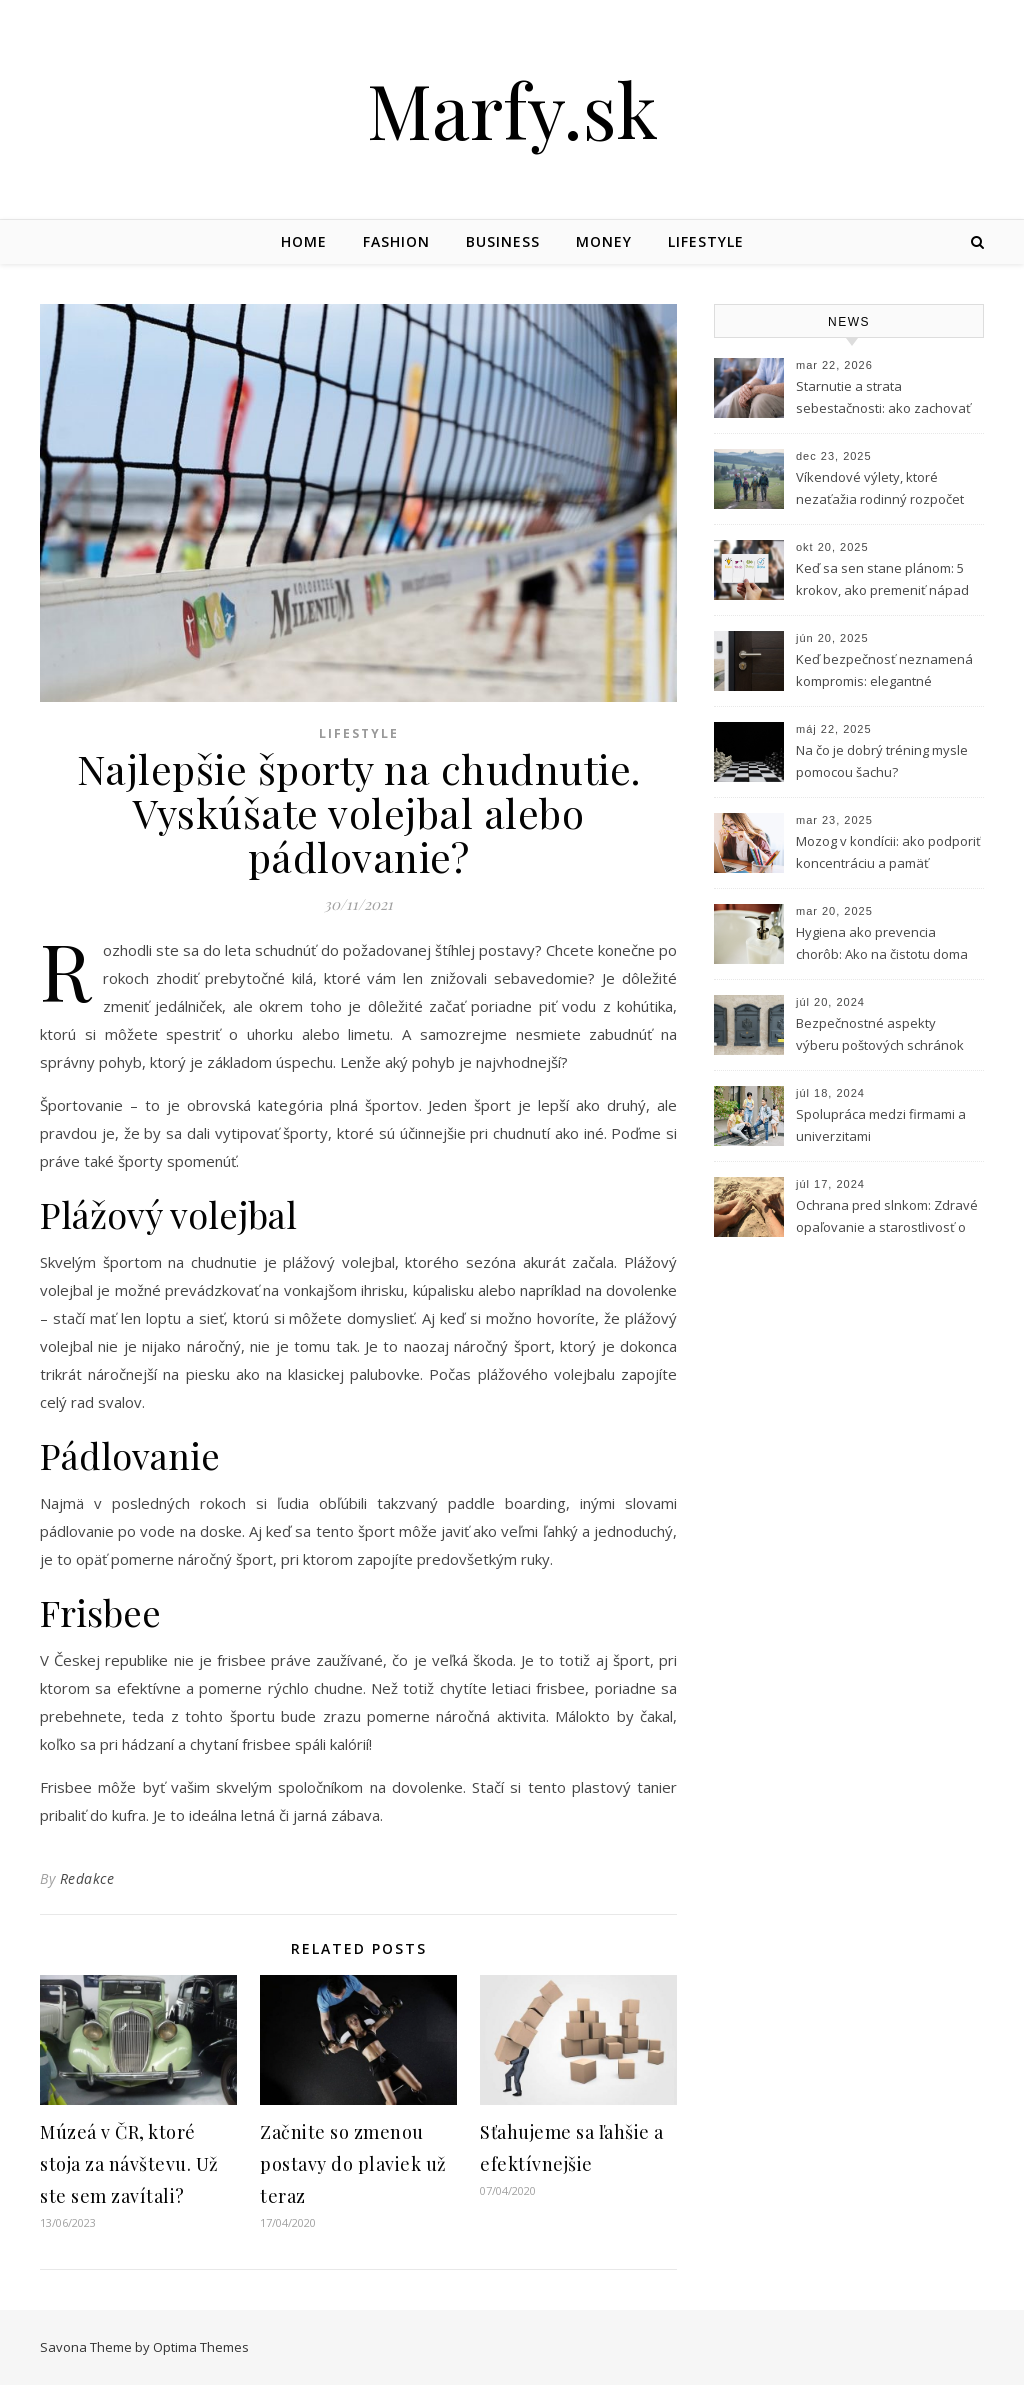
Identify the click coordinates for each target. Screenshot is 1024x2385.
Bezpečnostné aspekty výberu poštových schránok (880, 1034)
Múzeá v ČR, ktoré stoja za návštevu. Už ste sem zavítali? (129, 2164)
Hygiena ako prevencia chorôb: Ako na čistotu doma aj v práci (882, 945)
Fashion (396, 241)
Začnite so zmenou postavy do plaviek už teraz (353, 2164)
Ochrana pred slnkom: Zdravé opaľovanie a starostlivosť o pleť (887, 1218)
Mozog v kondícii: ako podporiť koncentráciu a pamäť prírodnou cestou (888, 854)
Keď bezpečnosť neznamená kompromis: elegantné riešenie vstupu (884, 672)
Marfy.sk (512, 109)
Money (604, 241)
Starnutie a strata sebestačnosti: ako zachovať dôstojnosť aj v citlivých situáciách (883, 399)
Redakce (87, 1878)
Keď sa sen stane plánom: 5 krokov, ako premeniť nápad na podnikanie (882, 581)
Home (304, 241)
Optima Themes (201, 2347)
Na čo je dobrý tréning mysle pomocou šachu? (882, 761)
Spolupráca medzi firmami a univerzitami (881, 1125)
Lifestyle (706, 241)
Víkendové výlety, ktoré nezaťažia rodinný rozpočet (880, 488)
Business (503, 241)
